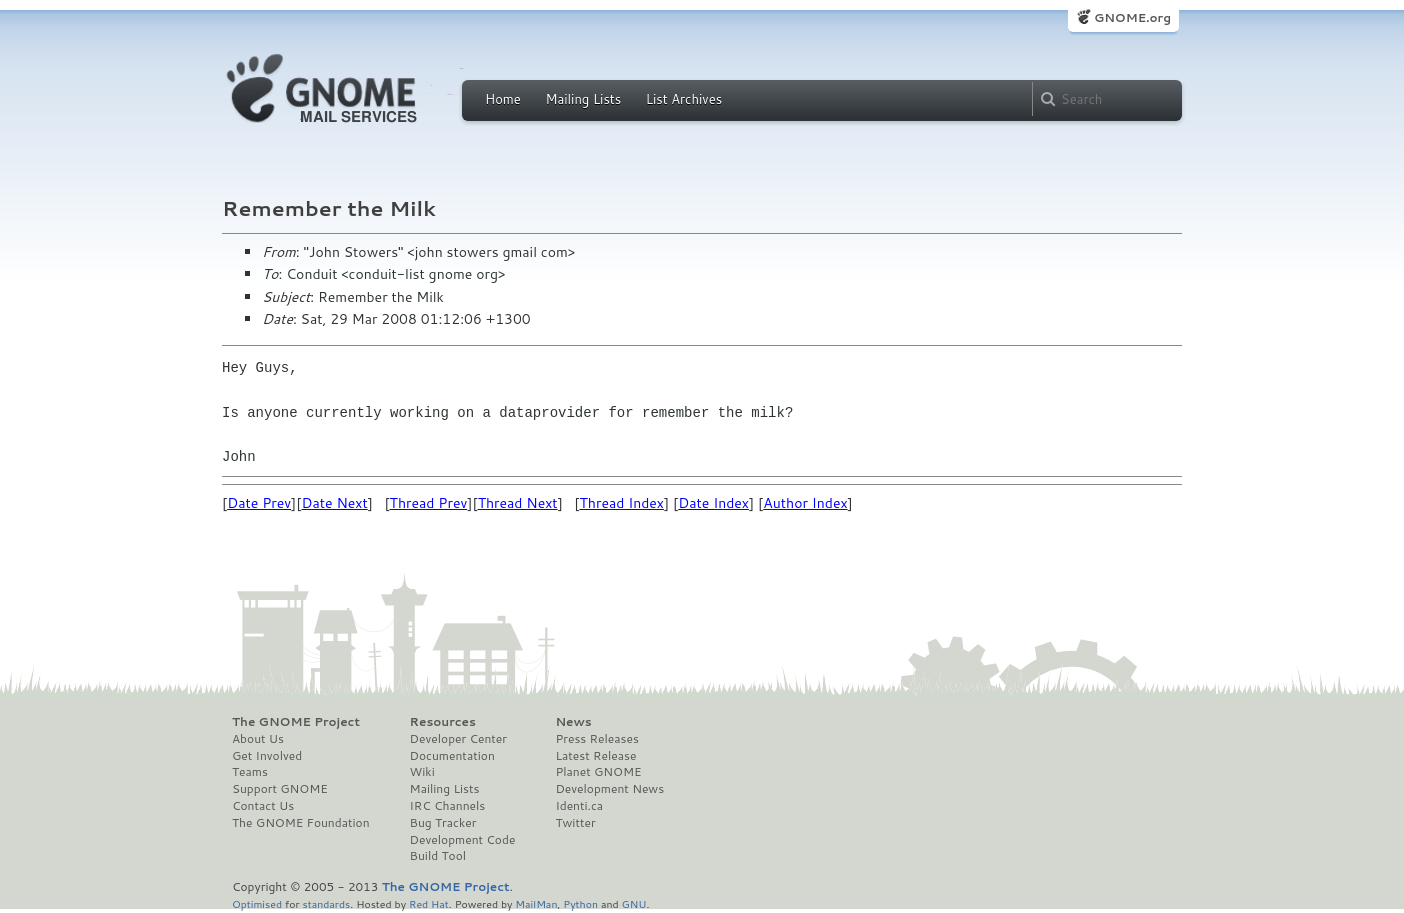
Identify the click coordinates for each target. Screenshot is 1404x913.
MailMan (536, 903)
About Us (258, 739)
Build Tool (438, 856)
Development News (609, 789)
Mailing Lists (583, 99)
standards (326, 903)
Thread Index (622, 503)
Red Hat (429, 903)
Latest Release (595, 756)
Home (503, 99)
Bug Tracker (443, 823)
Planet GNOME (598, 772)
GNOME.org (1132, 17)
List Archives (684, 99)
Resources (443, 722)
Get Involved (267, 756)
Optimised (257, 903)
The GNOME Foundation (301, 823)
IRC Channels (448, 806)
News (573, 722)
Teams (250, 772)
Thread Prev (429, 503)
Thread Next (518, 503)
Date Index (713, 503)
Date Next (334, 503)
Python (580, 903)
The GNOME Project (296, 722)
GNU (634, 903)
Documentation (452, 756)
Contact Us (263, 806)
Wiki (422, 772)
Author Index (805, 503)
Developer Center (458, 739)
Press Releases (596, 739)
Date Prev (259, 503)
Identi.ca (579, 806)
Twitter (575, 823)
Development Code (463, 840)
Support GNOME (280, 789)
